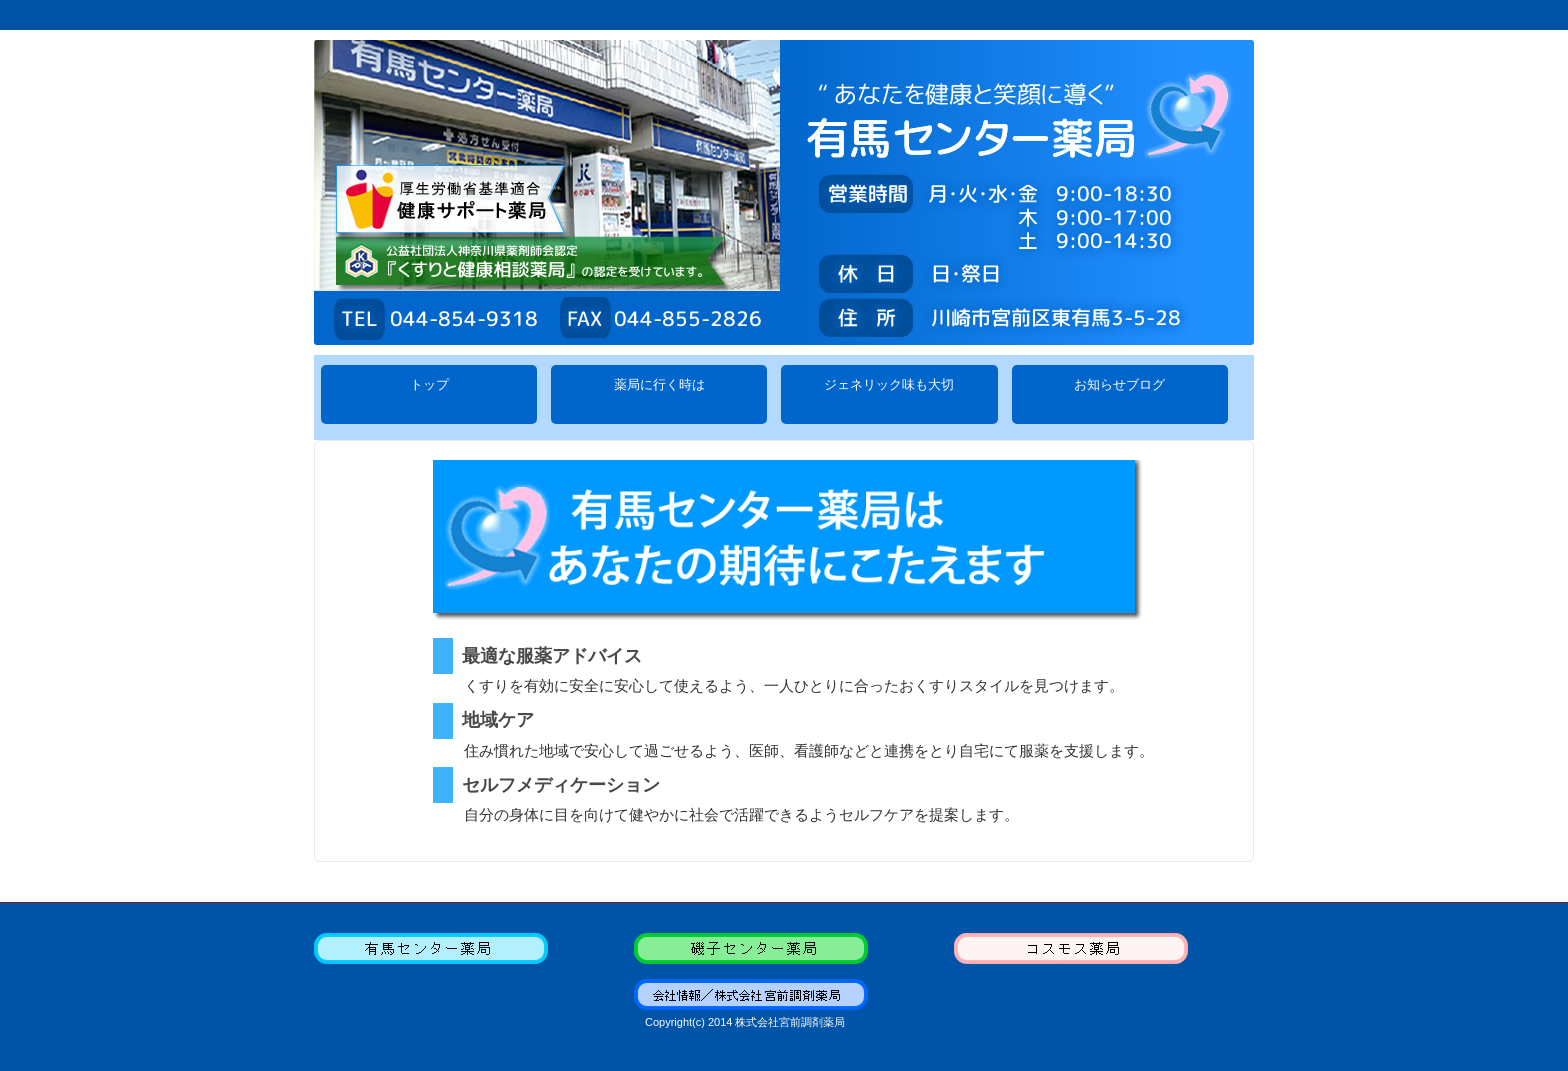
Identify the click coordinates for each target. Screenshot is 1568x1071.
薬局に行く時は (659, 394)
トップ (429, 394)
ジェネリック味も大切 (889, 394)
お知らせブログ (1119, 394)
